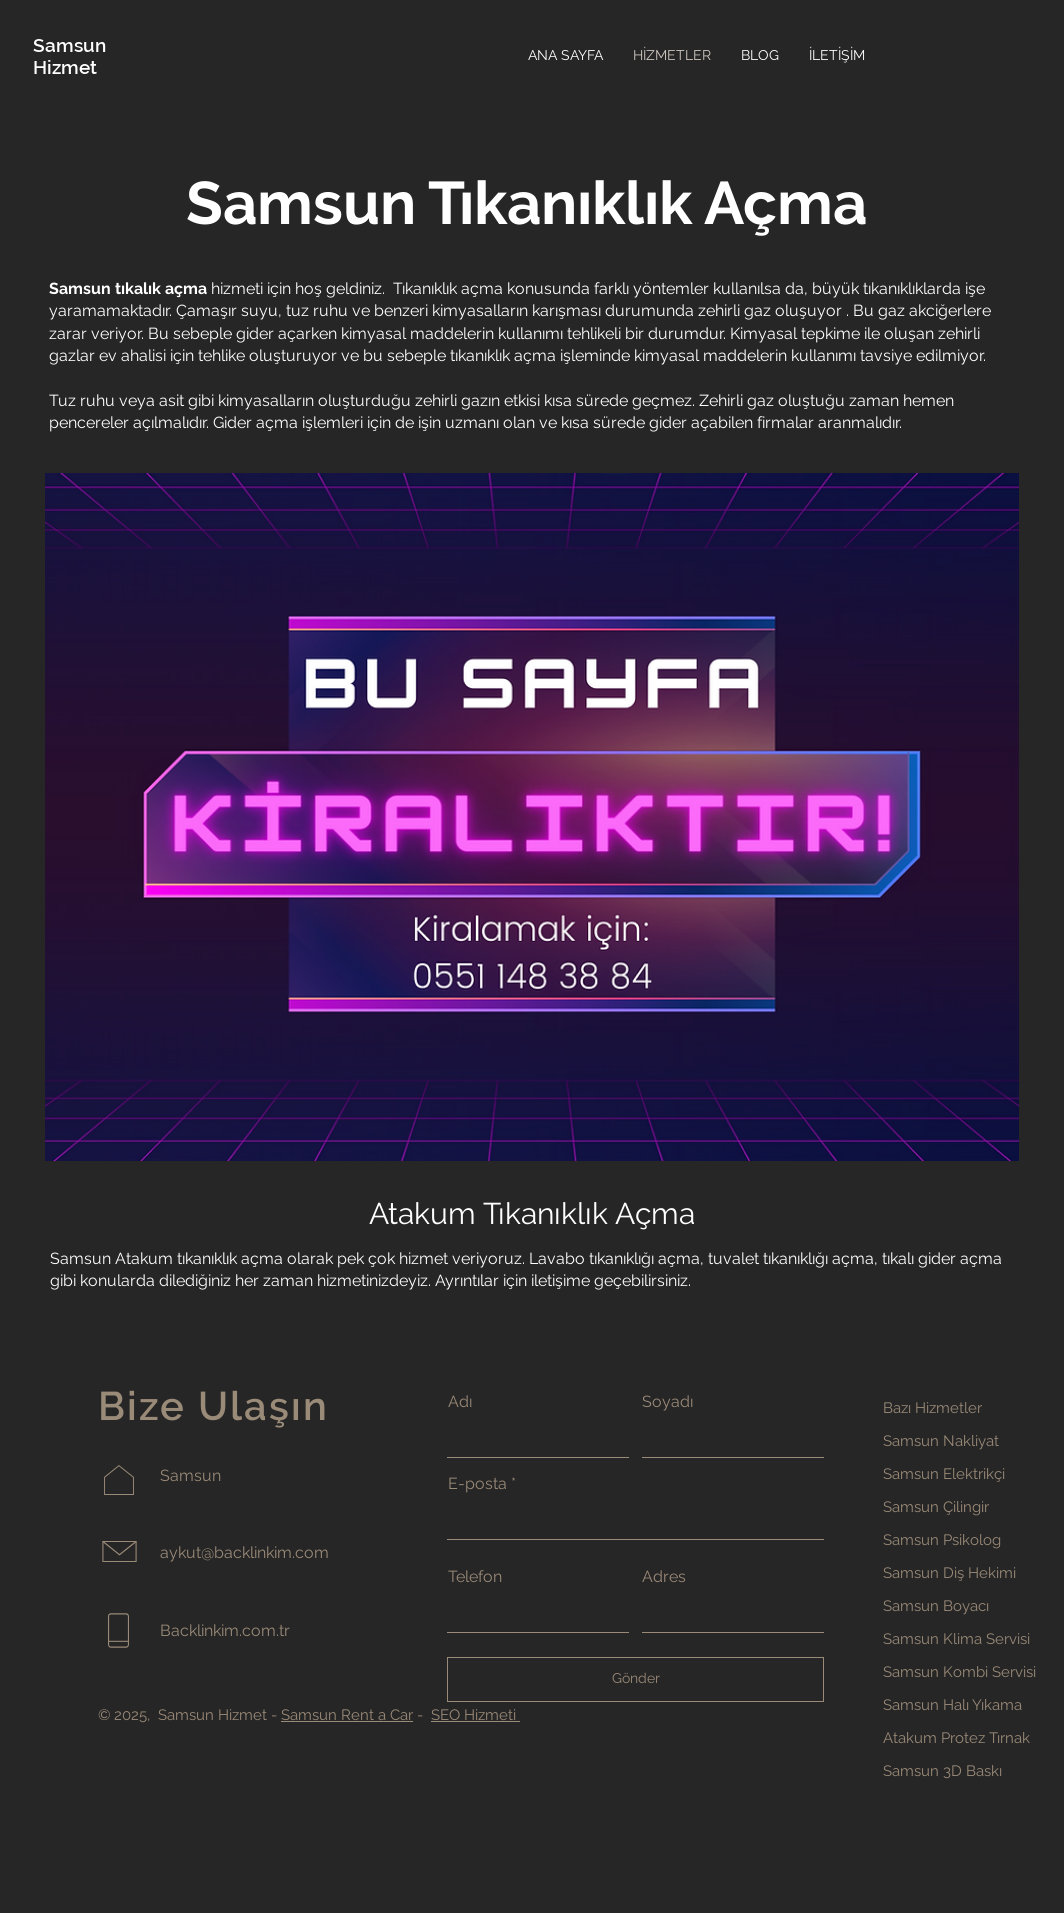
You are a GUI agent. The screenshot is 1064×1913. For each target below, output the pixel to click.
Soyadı (667, 1402)
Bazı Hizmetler (932, 1408)
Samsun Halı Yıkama (952, 1705)
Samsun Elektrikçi (944, 1474)
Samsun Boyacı (936, 1606)
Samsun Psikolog (942, 1540)
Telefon (475, 1577)
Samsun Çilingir (936, 1507)
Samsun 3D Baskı (942, 1771)
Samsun (69, 45)
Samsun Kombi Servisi (959, 1672)
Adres (664, 1577)
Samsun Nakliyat (941, 1441)
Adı (460, 1402)
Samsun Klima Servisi (956, 1639)
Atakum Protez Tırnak (956, 1738)
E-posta (477, 1484)
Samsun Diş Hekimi (949, 1573)
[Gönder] (635, 1679)
